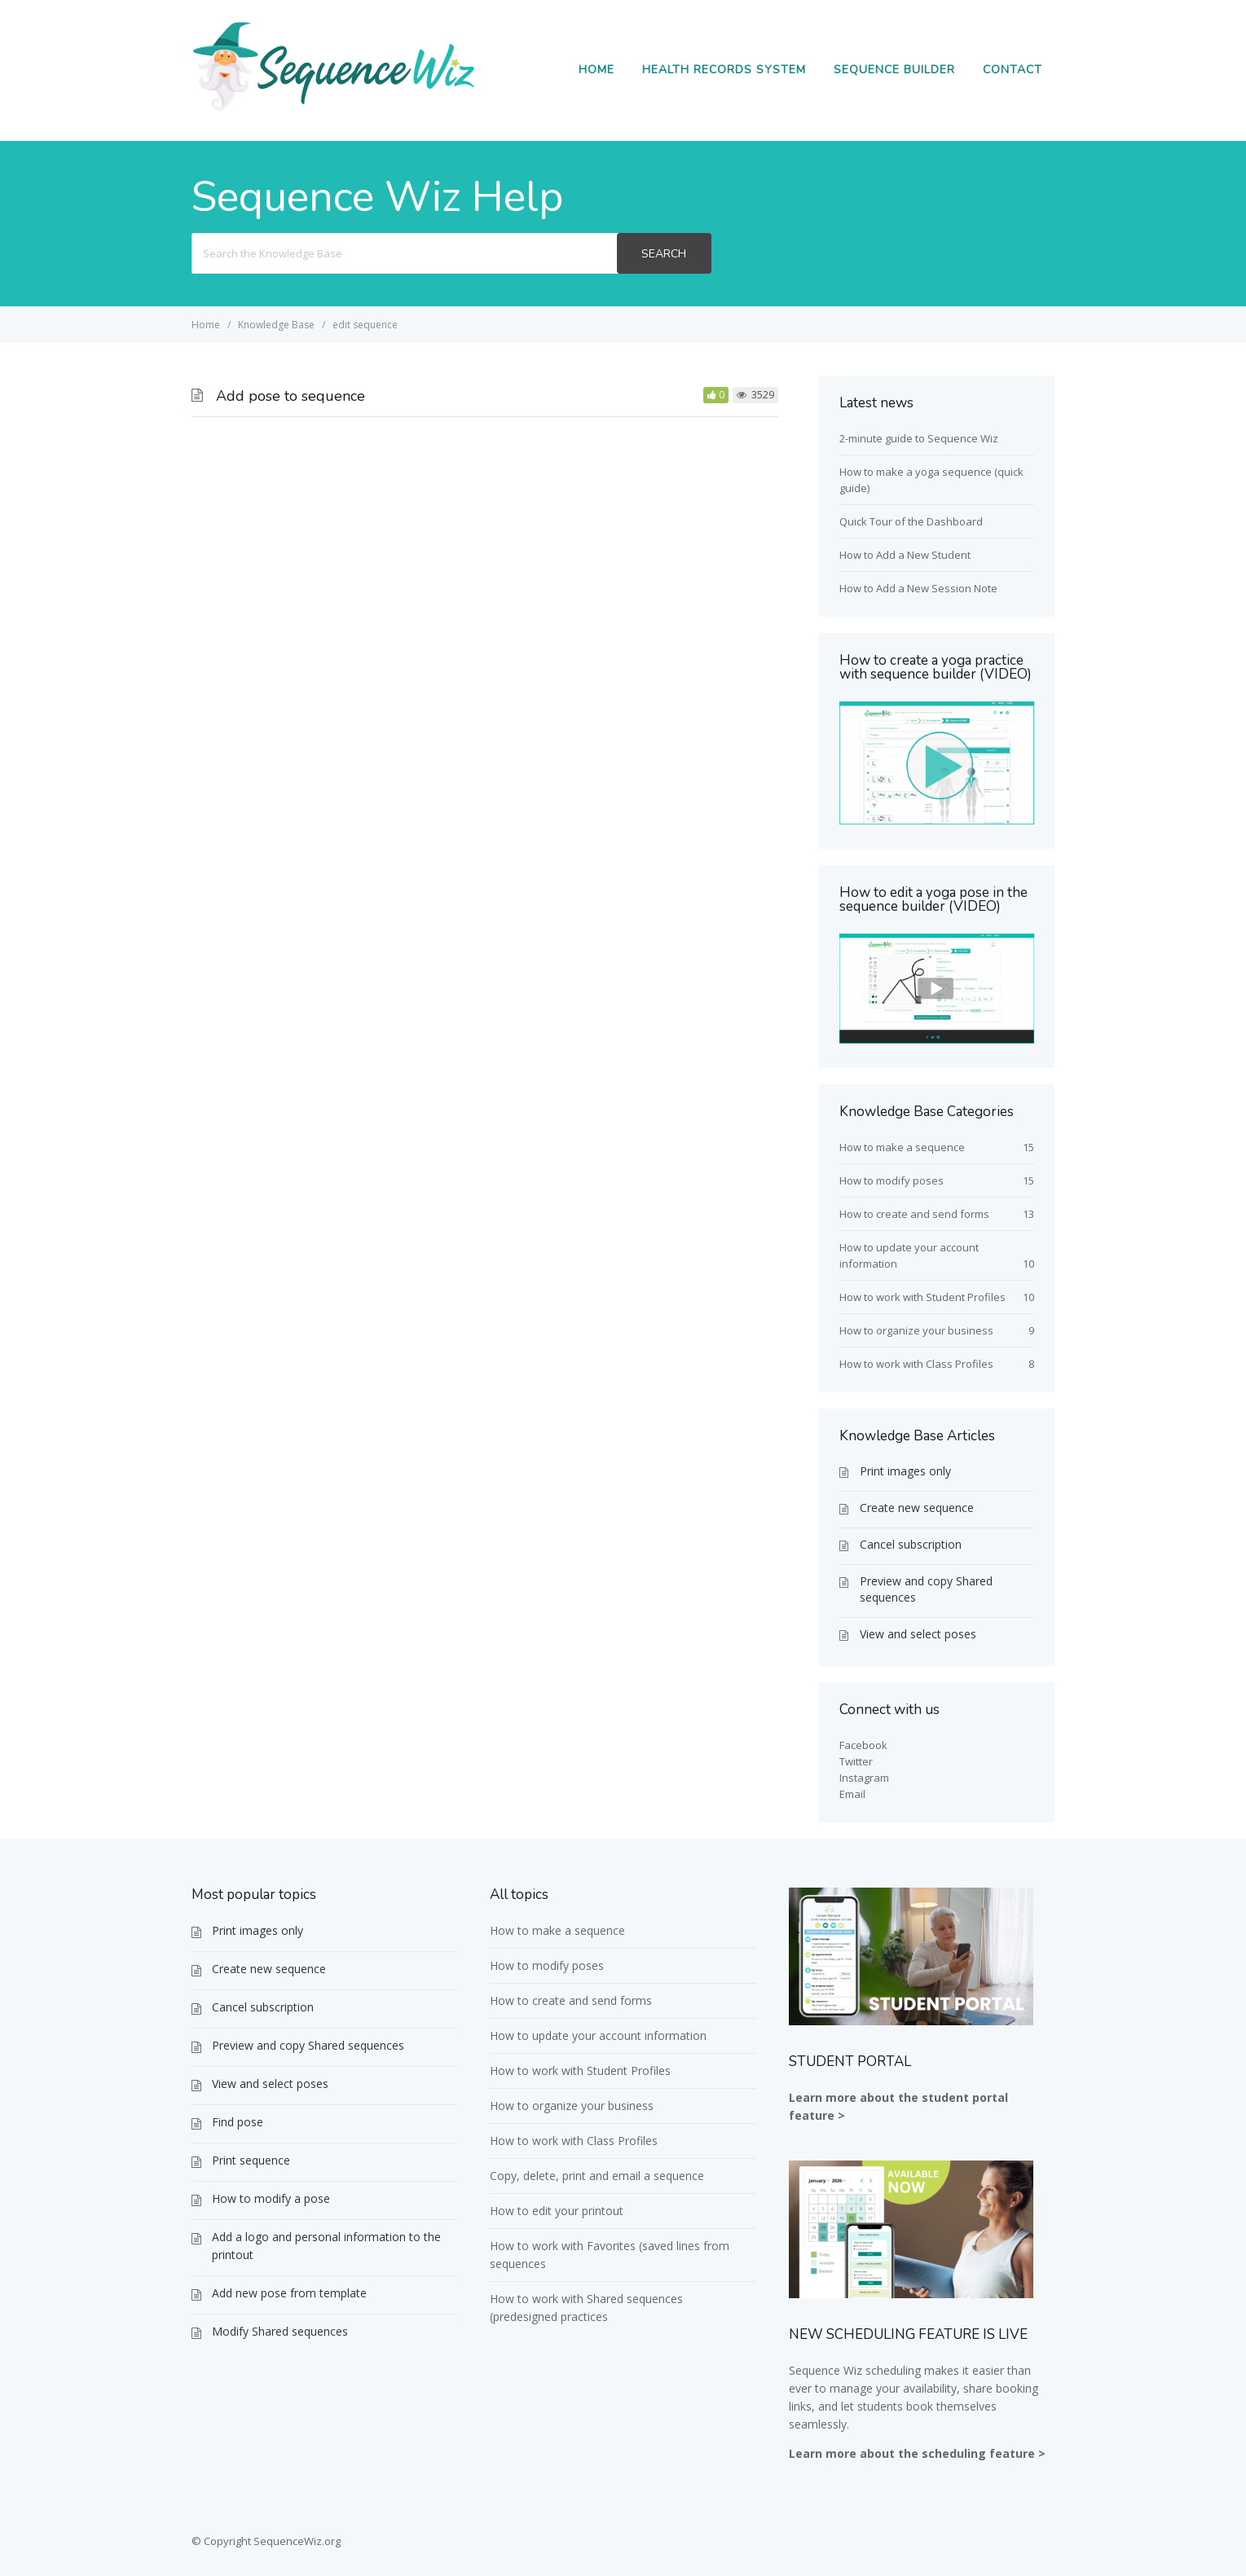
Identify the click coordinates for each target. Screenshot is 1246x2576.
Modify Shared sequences (280, 2331)
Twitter (856, 1761)
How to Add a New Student (905, 554)
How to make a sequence (902, 1147)
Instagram (864, 1777)
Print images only (905, 1471)
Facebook (863, 1745)
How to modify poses (891, 1180)
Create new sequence (917, 1507)
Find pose (237, 2122)
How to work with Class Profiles (916, 1363)
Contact (1012, 69)
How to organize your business (916, 1330)
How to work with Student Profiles (922, 1297)
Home (596, 69)
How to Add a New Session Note (918, 588)
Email (852, 1794)
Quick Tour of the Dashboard (911, 521)
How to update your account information (598, 2035)
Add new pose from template (289, 2293)
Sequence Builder (894, 69)
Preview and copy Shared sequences (926, 1589)
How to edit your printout (556, 2210)
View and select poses (918, 1634)
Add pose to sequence (290, 396)
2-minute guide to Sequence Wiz (918, 438)
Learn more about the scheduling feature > (917, 2453)
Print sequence (251, 2160)
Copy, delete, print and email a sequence (597, 2175)
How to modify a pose (271, 2198)
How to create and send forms (914, 1214)
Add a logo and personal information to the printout (326, 2245)
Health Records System (724, 69)
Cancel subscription (911, 1544)
